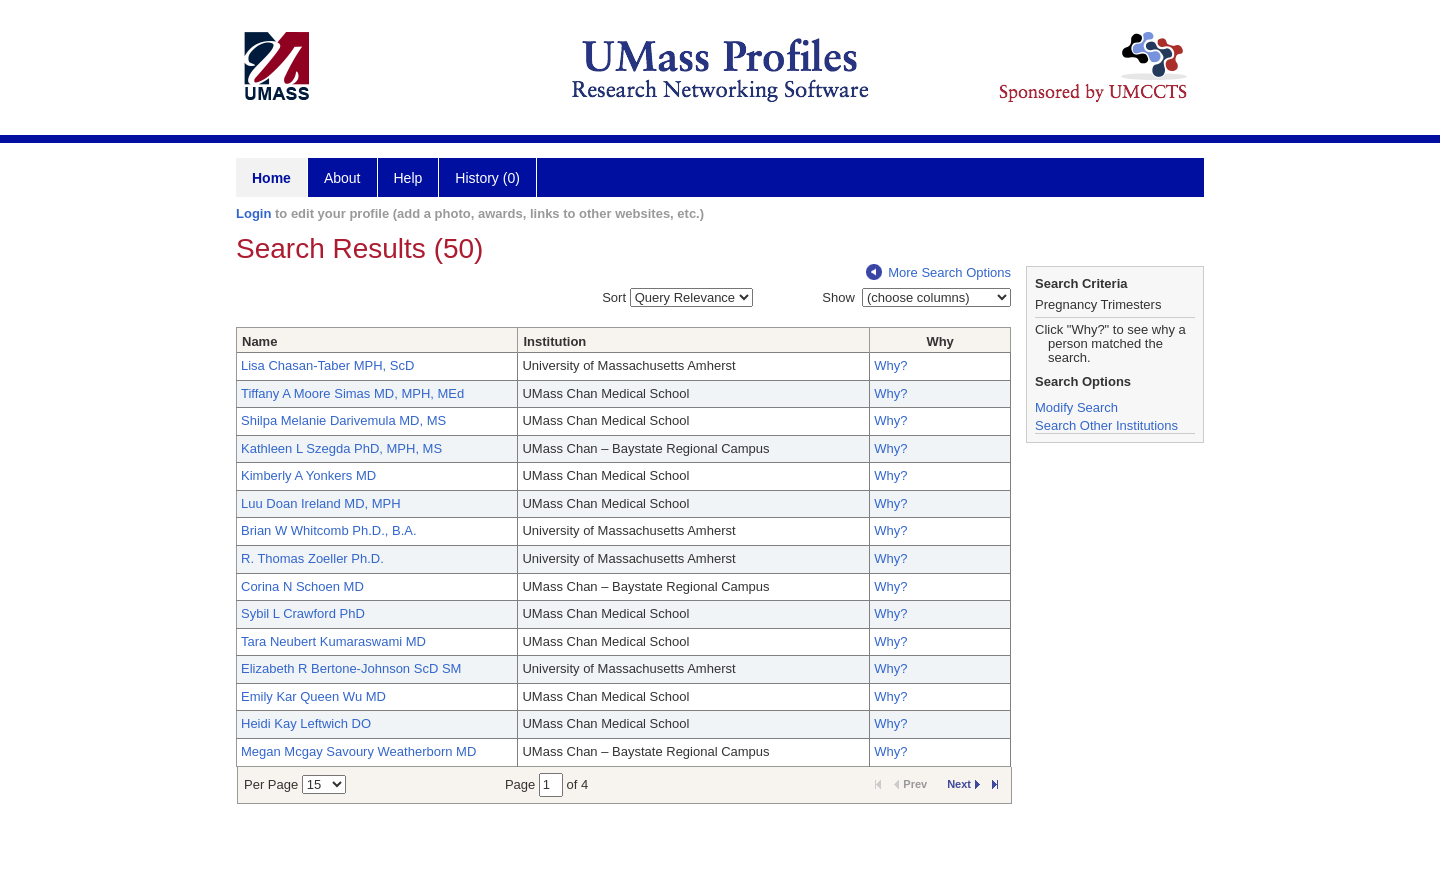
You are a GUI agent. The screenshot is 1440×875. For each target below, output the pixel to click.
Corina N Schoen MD (302, 586)
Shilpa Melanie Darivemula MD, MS (343, 420)
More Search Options (938, 272)
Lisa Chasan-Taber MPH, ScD (327, 365)
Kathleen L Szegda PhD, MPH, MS (341, 448)
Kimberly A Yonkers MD (308, 475)
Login (253, 213)
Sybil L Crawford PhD (303, 613)
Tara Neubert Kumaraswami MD (333, 641)
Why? (890, 365)
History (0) (487, 178)
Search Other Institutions (1106, 425)
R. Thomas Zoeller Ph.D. (312, 558)
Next (963, 784)
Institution (554, 341)
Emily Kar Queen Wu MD (313, 696)
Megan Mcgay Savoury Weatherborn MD (358, 751)
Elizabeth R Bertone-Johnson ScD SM (351, 668)
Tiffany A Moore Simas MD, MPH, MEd (352, 393)
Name (259, 341)
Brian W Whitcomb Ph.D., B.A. (329, 530)
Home (271, 178)
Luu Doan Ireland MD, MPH (321, 503)
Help (408, 178)
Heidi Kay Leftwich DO (306, 723)
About (342, 178)
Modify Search (1076, 407)
